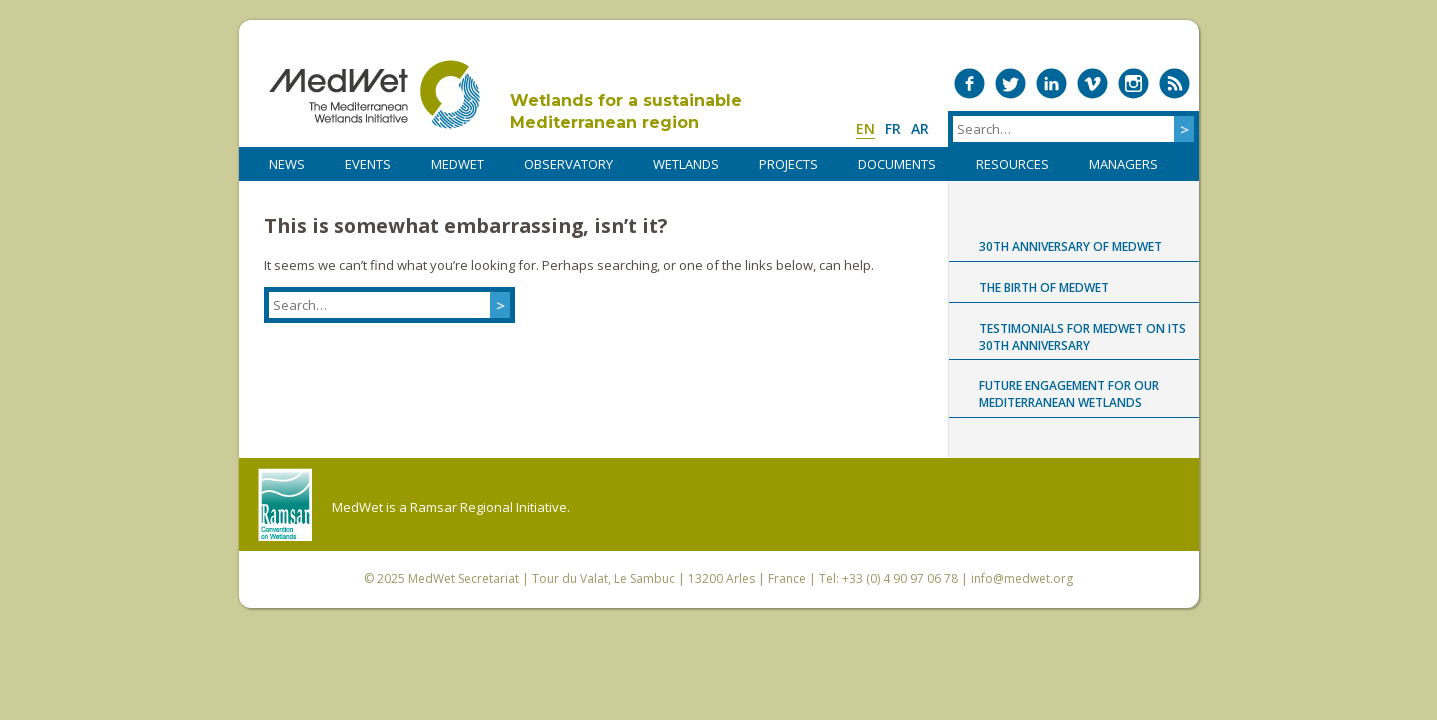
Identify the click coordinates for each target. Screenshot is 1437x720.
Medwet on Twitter (1010, 83)
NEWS (287, 164)
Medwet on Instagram (1133, 83)
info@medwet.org (1022, 578)
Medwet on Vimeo (1092, 83)
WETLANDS (686, 164)
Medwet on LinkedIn (1051, 83)
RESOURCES (1012, 164)
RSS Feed (1174, 83)
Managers (1123, 164)
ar (920, 128)
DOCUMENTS (897, 164)
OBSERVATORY (568, 164)
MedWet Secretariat (463, 578)
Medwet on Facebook (969, 83)
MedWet (374, 94)
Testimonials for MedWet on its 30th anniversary (1082, 337)
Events (368, 164)
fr (893, 128)
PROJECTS (788, 164)
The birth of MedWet (1044, 287)
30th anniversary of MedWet (1070, 246)
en (865, 128)
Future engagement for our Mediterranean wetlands (1069, 394)
